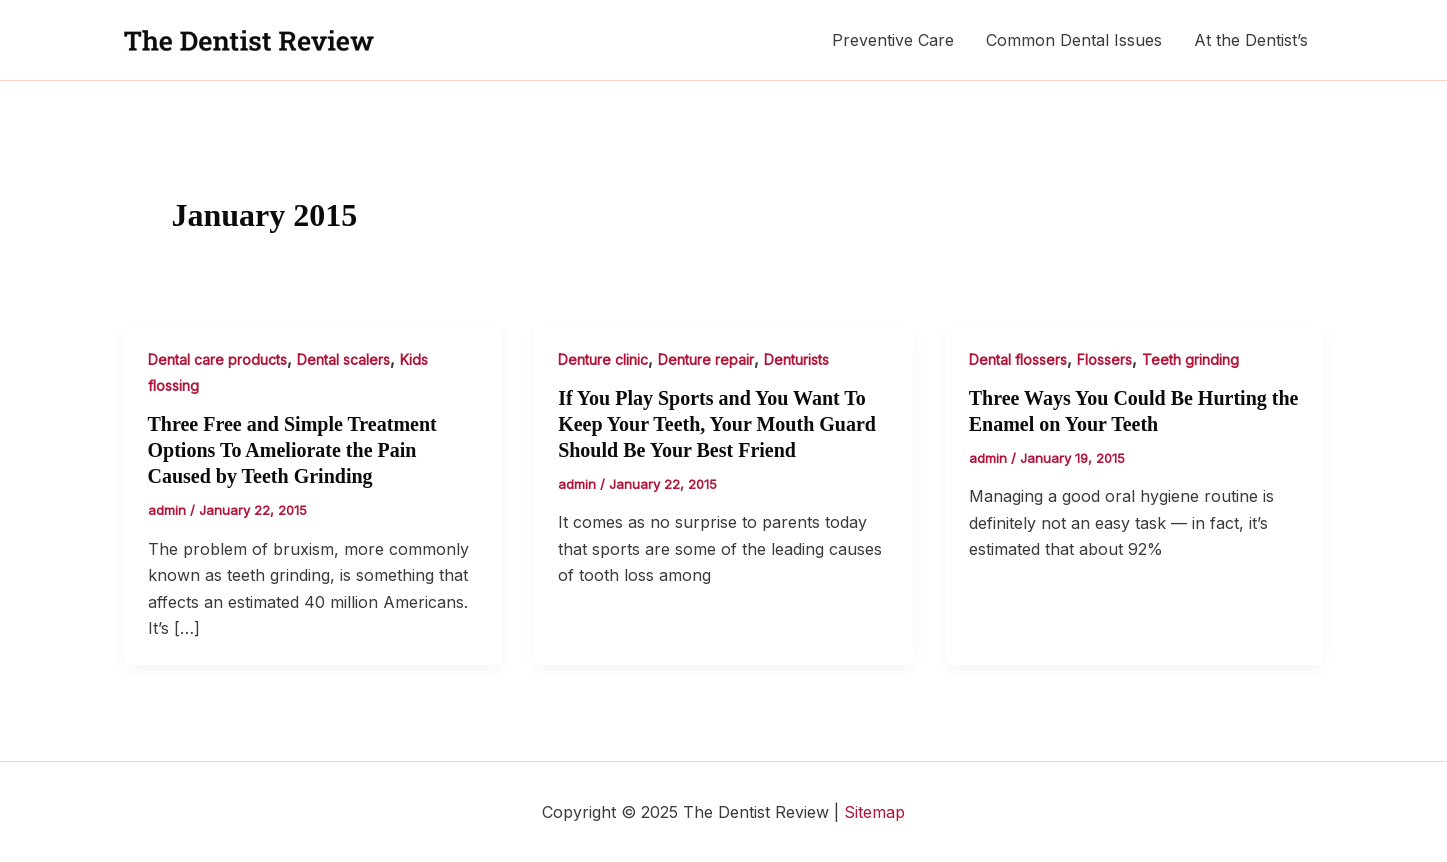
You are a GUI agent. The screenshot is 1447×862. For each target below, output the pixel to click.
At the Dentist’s (1251, 40)
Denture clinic (603, 359)
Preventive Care (893, 40)
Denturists (796, 359)
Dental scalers (343, 359)
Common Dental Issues (1074, 40)
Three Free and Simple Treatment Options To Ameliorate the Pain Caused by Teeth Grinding (292, 450)
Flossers (1104, 359)
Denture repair (706, 359)
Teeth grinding (1190, 359)
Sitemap (874, 812)
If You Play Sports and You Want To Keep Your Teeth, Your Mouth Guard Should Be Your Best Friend (717, 424)
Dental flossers (1018, 359)
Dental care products (217, 359)
